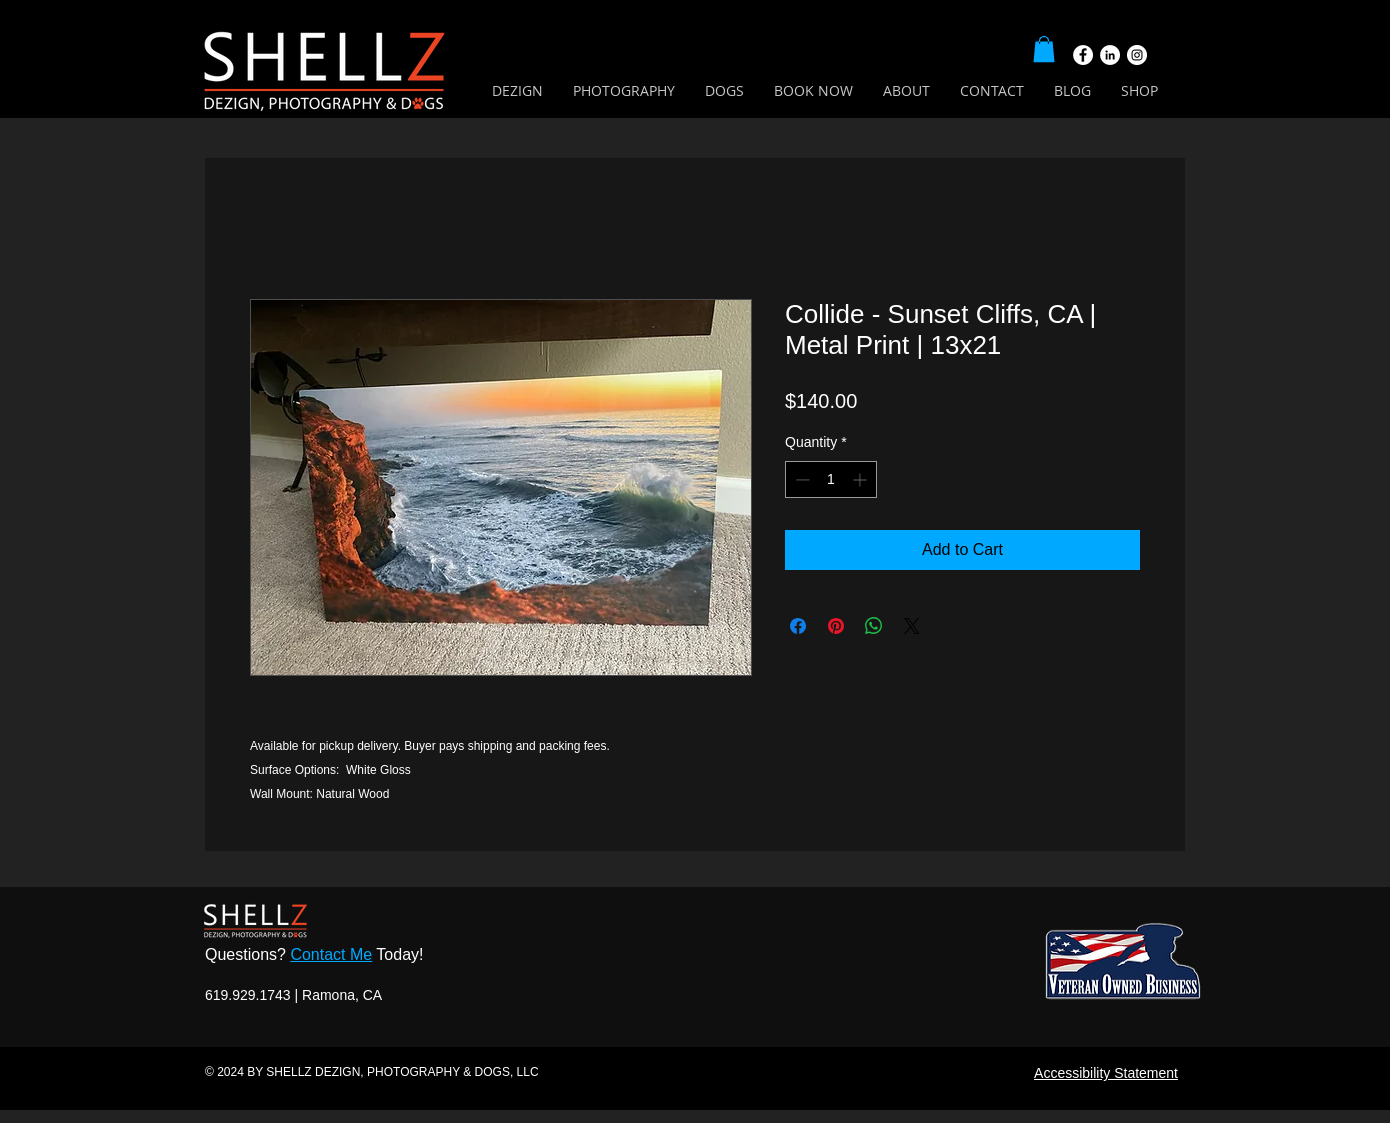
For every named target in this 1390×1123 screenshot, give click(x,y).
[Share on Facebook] (798, 626)
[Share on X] (912, 626)
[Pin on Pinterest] (836, 626)
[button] (1044, 49)
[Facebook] (1083, 55)
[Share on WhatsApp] (874, 626)
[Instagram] (1137, 55)
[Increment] (861, 479)
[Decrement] (800, 479)
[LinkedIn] (1110, 55)
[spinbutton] (831, 479)
